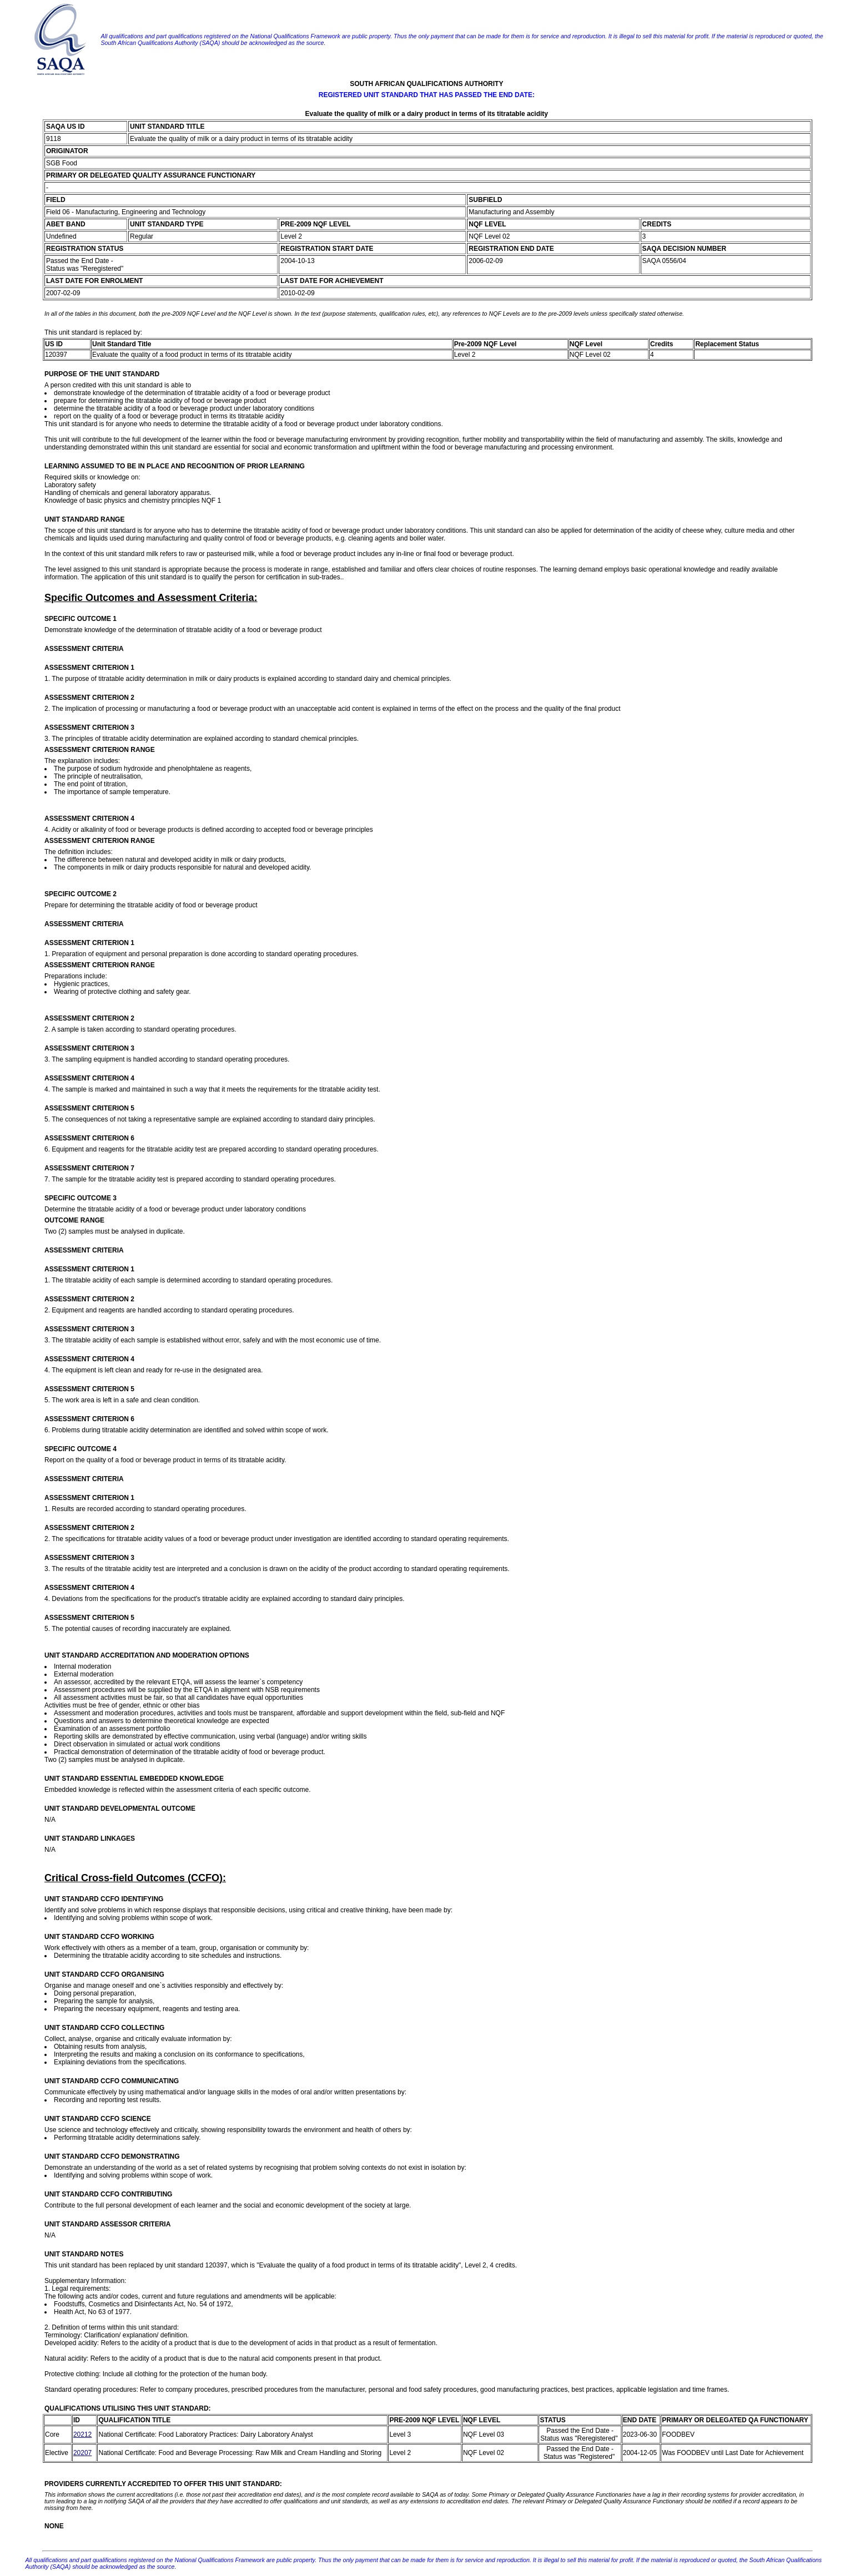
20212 (82, 2434)
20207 (82, 2453)
